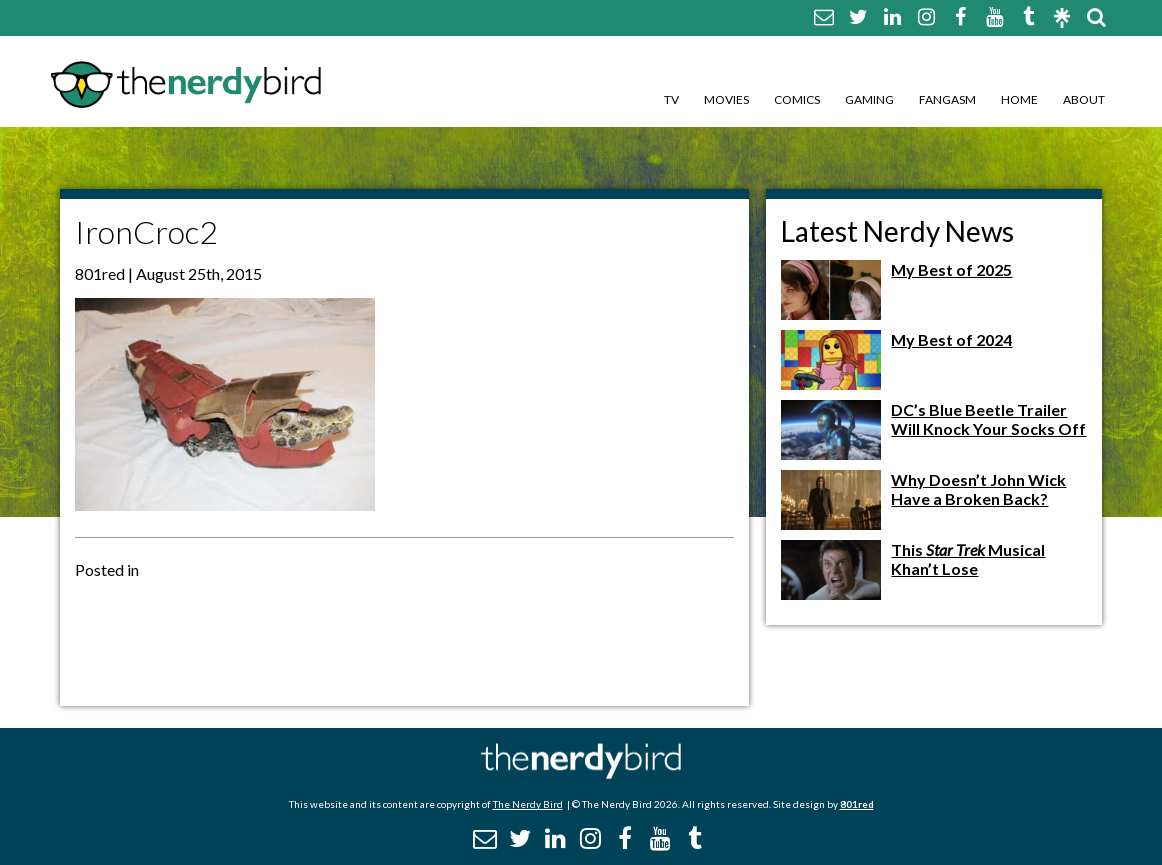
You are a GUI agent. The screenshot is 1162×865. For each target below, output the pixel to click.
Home (1019, 99)
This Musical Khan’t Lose (968, 559)
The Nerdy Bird (528, 804)
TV (671, 99)
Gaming (869, 99)
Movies (726, 99)
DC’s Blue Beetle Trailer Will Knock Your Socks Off (988, 419)
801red (857, 804)
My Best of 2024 (951, 339)
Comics (797, 99)
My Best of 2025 (951, 269)
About (1084, 99)
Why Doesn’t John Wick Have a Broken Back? (978, 489)
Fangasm (947, 99)
